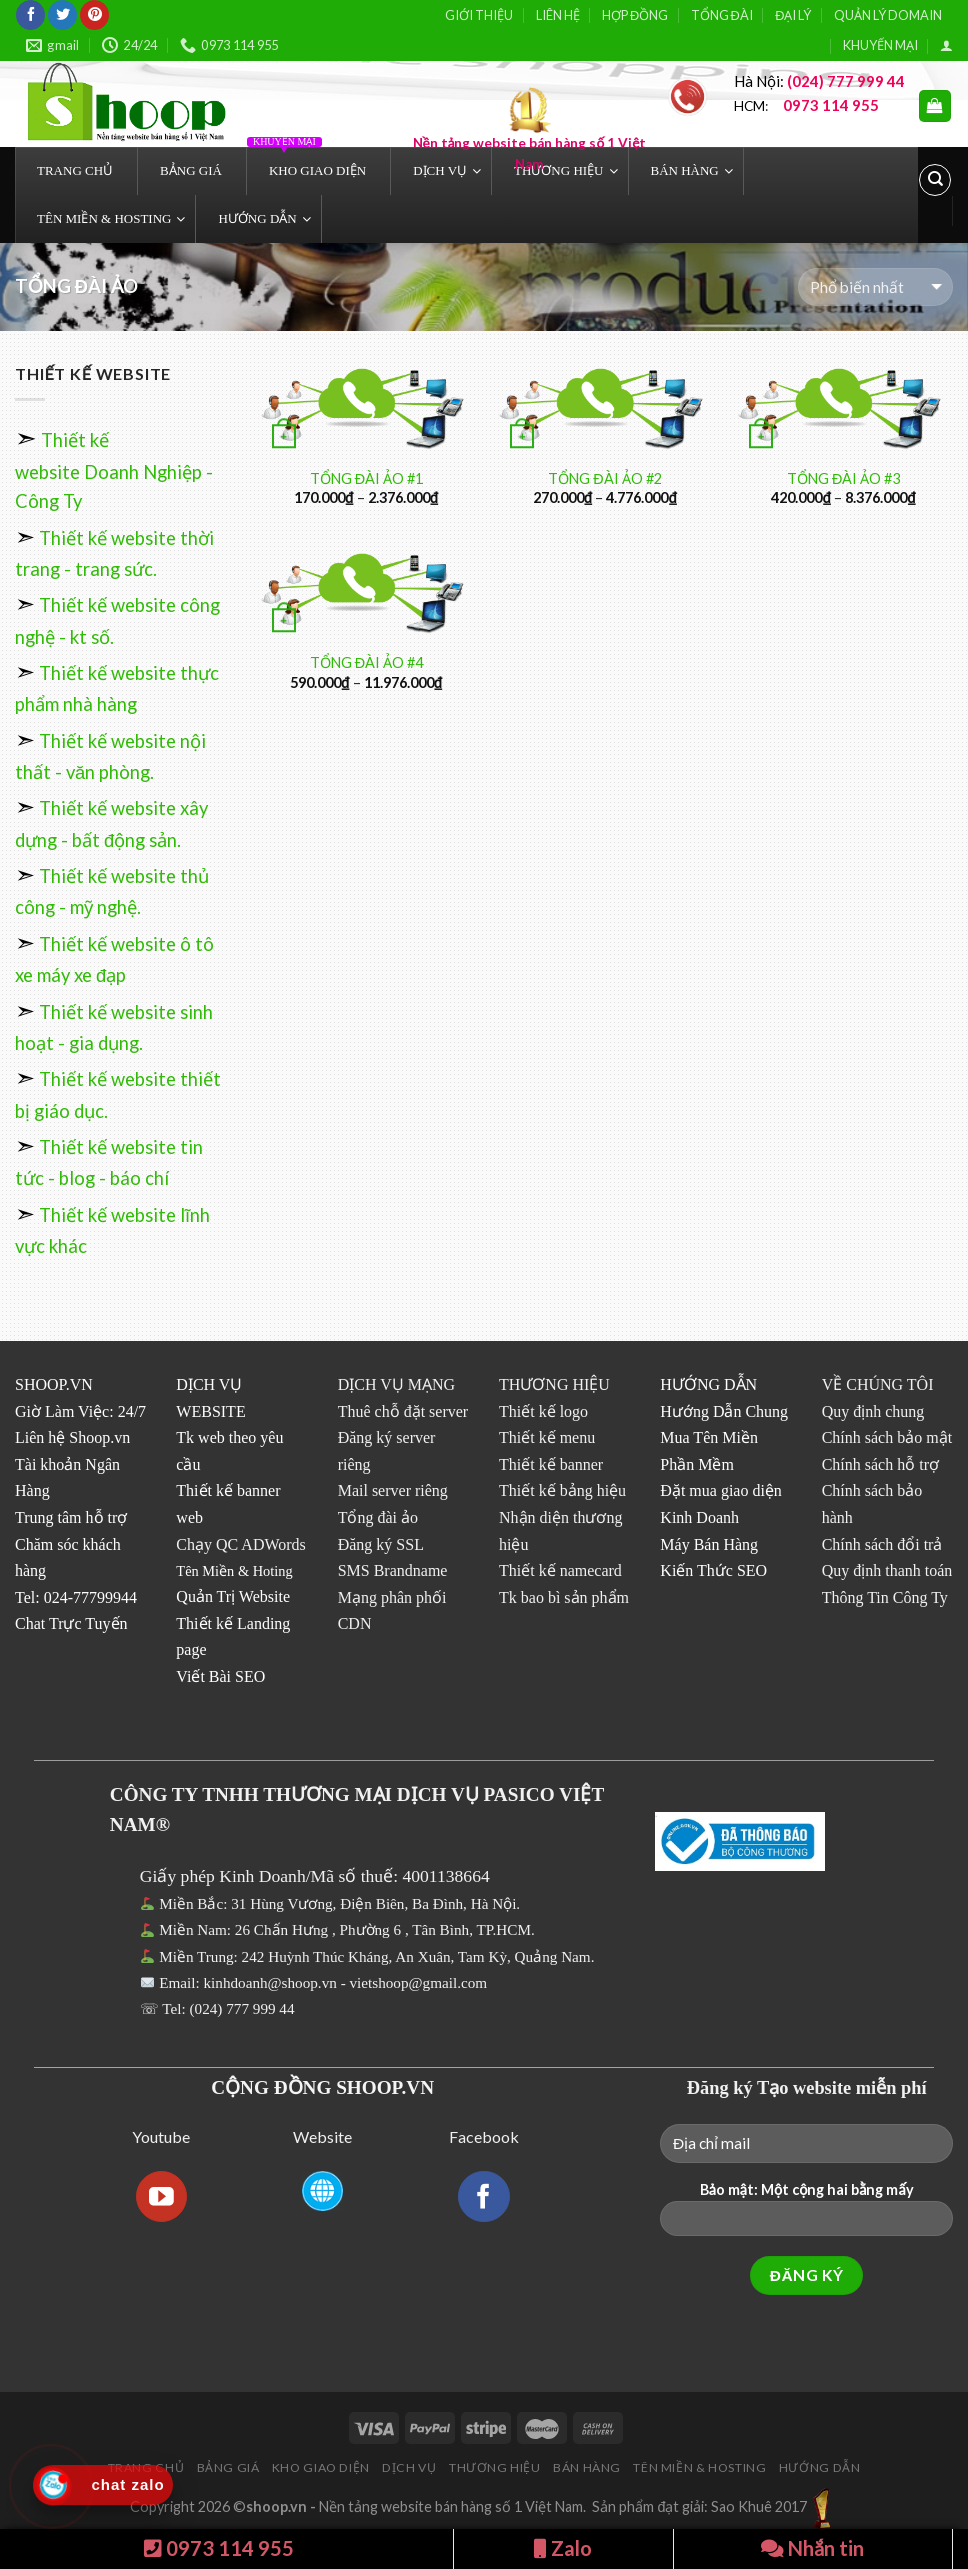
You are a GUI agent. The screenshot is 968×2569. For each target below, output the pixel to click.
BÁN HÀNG (587, 2467)
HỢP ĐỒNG (635, 15)
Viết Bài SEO (220, 1676)
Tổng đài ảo (378, 1517)
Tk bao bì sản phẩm (564, 1597)
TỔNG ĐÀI (722, 15)
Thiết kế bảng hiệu (562, 1490)
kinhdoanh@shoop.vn (269, 1982)
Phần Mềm (697, 1464)
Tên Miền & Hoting (234, 1571)
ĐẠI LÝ (793, 15)
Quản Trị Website (233, 1596)
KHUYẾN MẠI (880, 45)
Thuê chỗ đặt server (403, 1411)
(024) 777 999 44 (242, 2008)
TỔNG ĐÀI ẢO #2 (604, 478)
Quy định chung (873, 1411)
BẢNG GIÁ (228, 2467)
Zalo (563, 2548)
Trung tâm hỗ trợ (71, 1517)
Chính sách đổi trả (882, 1544)
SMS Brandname (393, 1570)
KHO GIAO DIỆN (321, 2467)
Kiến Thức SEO (713, 1570)
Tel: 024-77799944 (76, 1597)
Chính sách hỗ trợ (880, 1464)
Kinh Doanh (699, 1517)
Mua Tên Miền (709, 1437)
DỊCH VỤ (409, 2467)
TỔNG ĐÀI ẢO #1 (366, 478)
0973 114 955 (219, 2548)
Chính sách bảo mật (887, 1437)
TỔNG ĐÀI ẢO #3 (843, 478)
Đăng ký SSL (381, 1544)
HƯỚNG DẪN (820, 2467)
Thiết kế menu (547, 1437)
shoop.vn (276, 2506)
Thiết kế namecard (560, 1570)
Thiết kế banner (551, 1464)
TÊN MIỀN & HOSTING (699, 2467)
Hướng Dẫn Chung (724, 1411)
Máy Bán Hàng (709, 1544)
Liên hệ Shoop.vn (72, 1437)
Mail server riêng (393, 1490)
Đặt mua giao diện (721, 1490)
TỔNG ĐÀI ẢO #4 (366, 662)
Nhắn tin (812, 2548)
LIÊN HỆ (558, 15)
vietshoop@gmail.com (420, 1982)
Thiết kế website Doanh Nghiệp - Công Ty (114, 471)
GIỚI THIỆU (479, 15)
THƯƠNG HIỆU (495, 2467)
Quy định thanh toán (887, 1570)
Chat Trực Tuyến (71, 1623)
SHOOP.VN (54, 1384)
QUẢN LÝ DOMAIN (888, 15)
